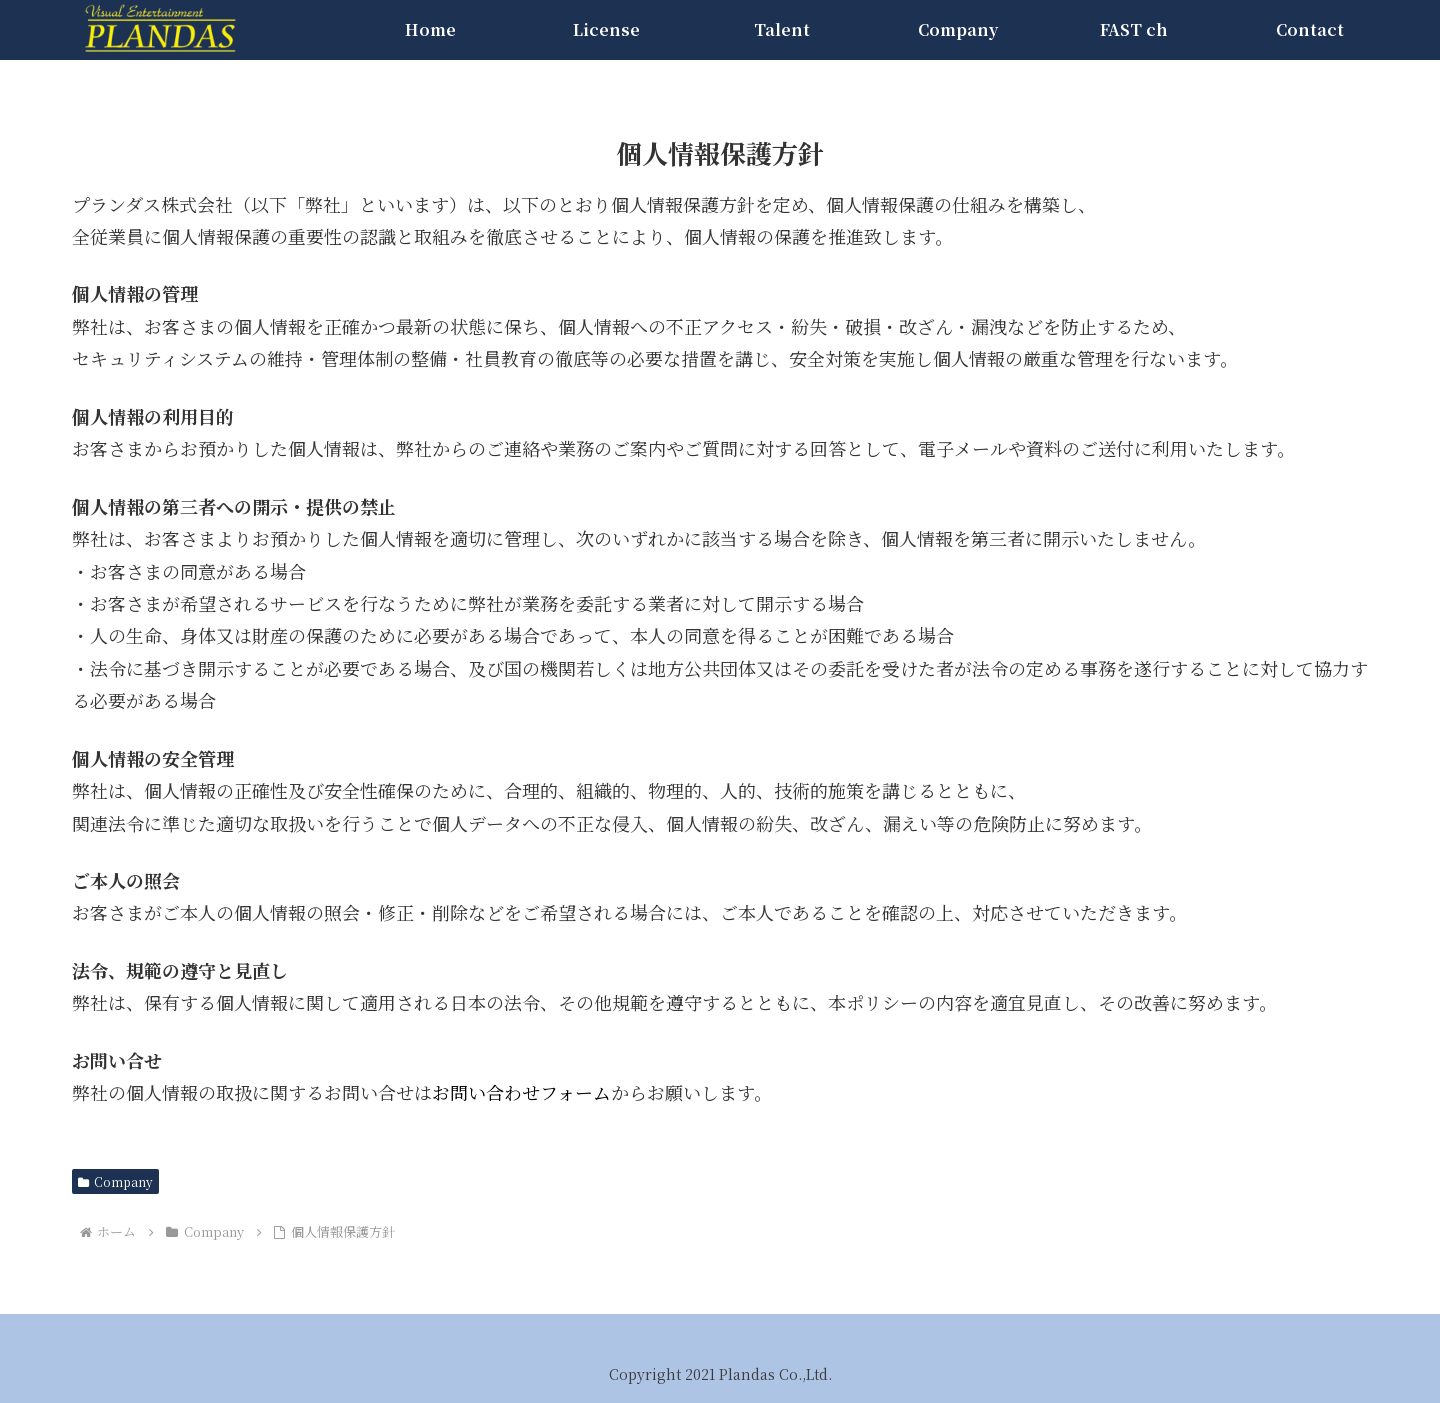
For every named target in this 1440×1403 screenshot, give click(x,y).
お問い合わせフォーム (521, 1092)
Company (115, 1181)
